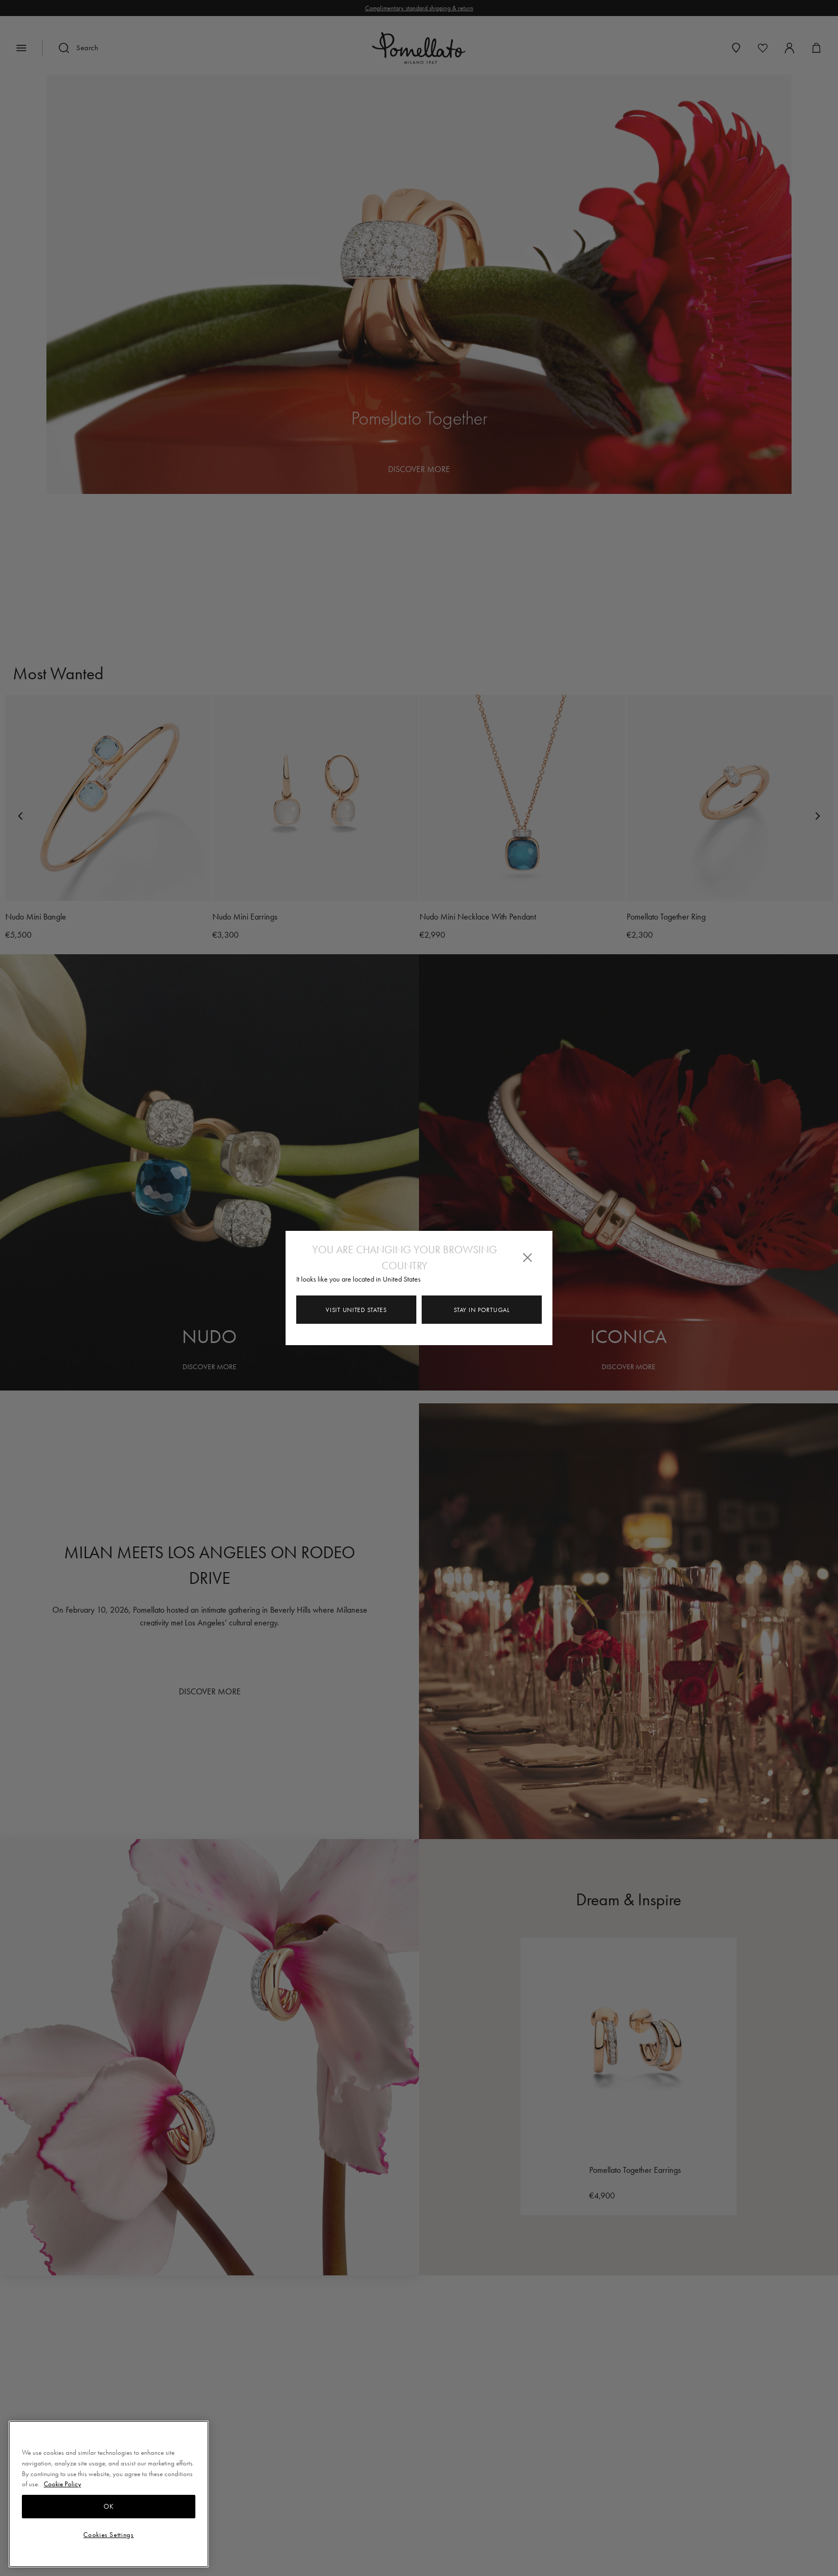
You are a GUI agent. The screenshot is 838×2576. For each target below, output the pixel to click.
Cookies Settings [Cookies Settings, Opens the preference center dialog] (108, 2535)
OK (108, 2506)
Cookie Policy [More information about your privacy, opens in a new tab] (62, 2484)
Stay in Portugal (481, 1310)
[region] (109, 2494)
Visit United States (356, 1310)
